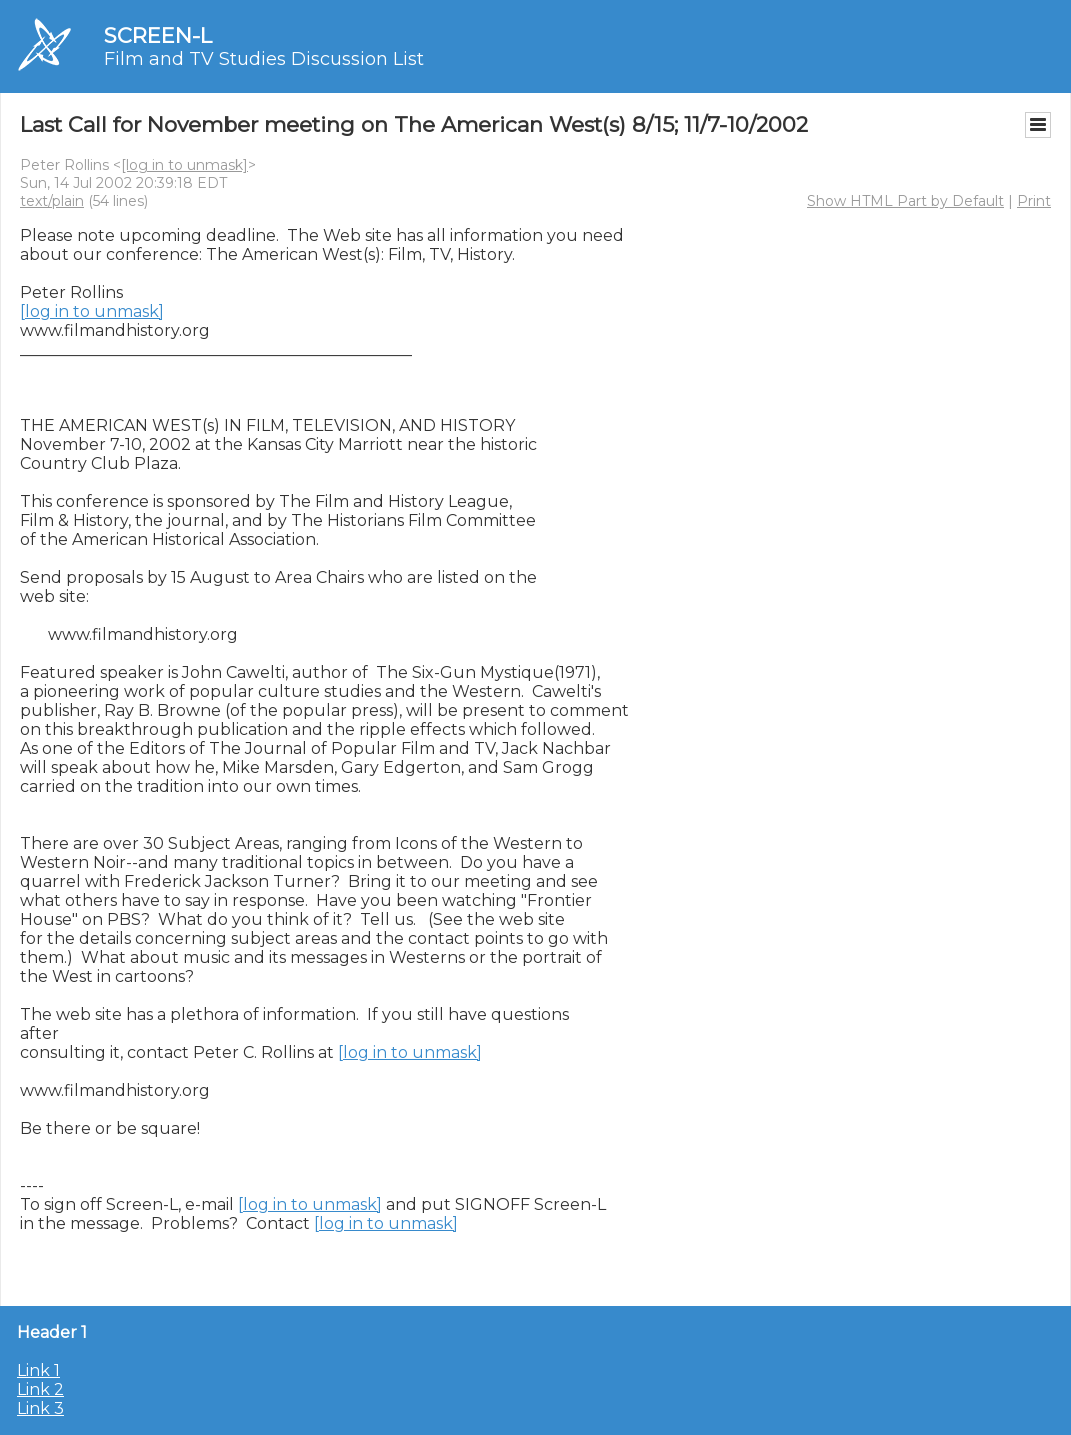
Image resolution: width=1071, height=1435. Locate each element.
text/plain (52, 201)
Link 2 (40, 1389)
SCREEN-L (158, 35)
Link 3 (40, 1408)
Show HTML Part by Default (905, 201)
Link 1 (38, 1370)
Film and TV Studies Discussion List (264, 59)
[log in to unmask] (184, 165)
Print (1034, 201)
